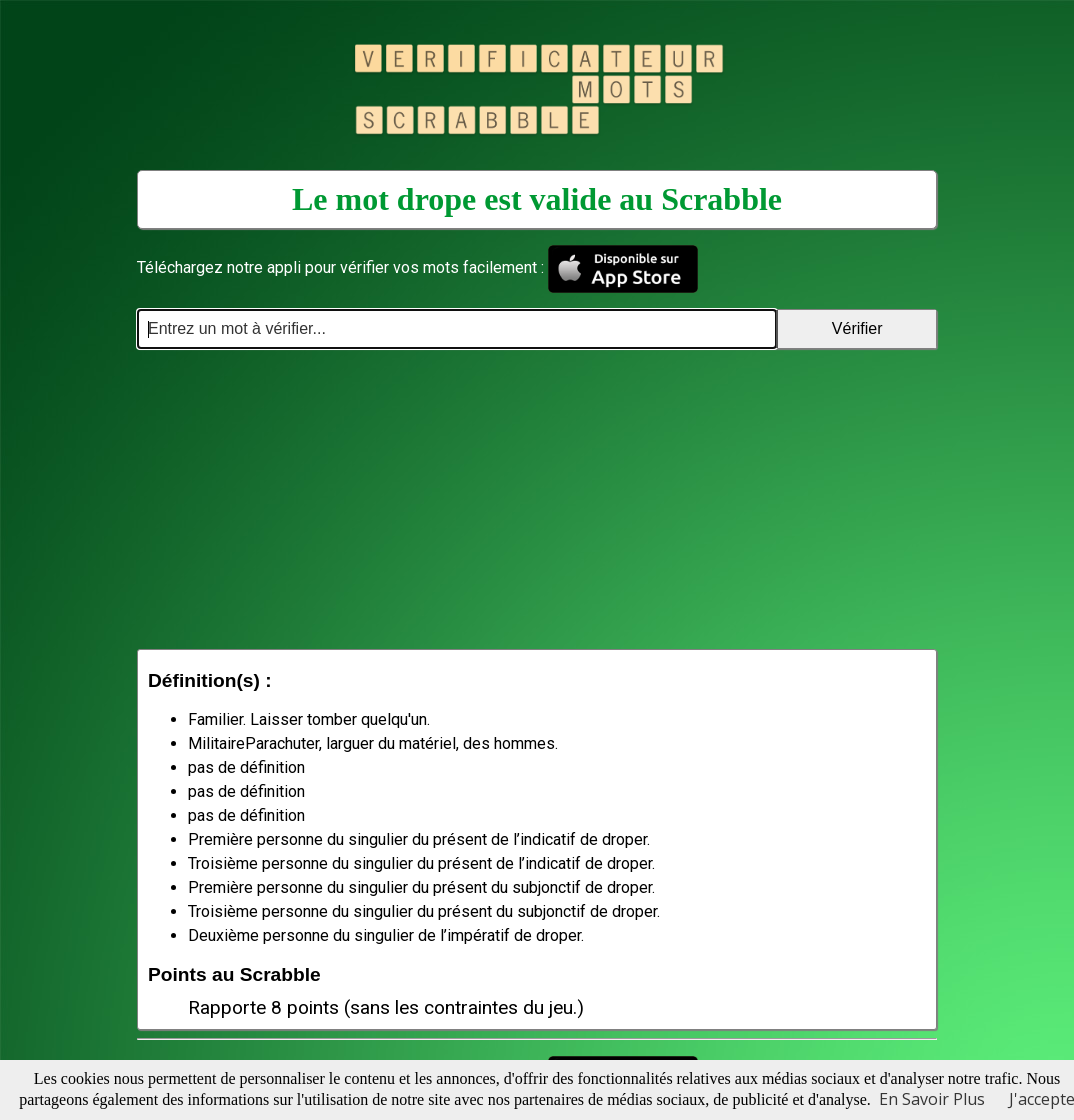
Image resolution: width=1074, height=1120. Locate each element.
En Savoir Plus (932, 1099)
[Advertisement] (537, 499)
